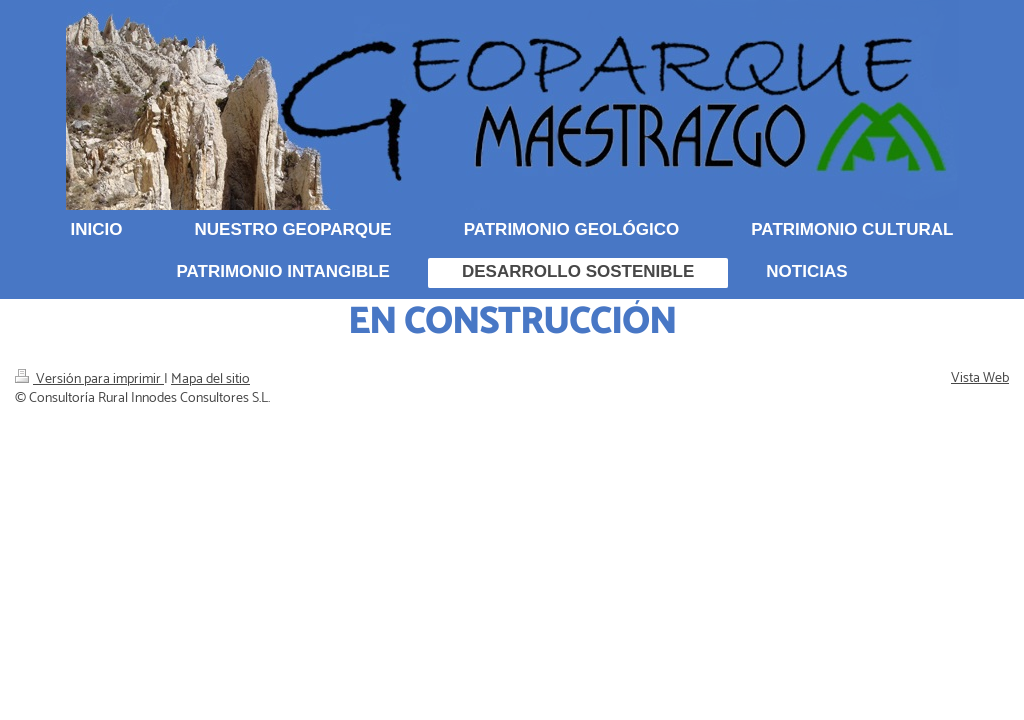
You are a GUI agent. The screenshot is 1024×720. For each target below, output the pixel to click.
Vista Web (980, 378)
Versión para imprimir (89, 379)
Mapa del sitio (210, 379)
